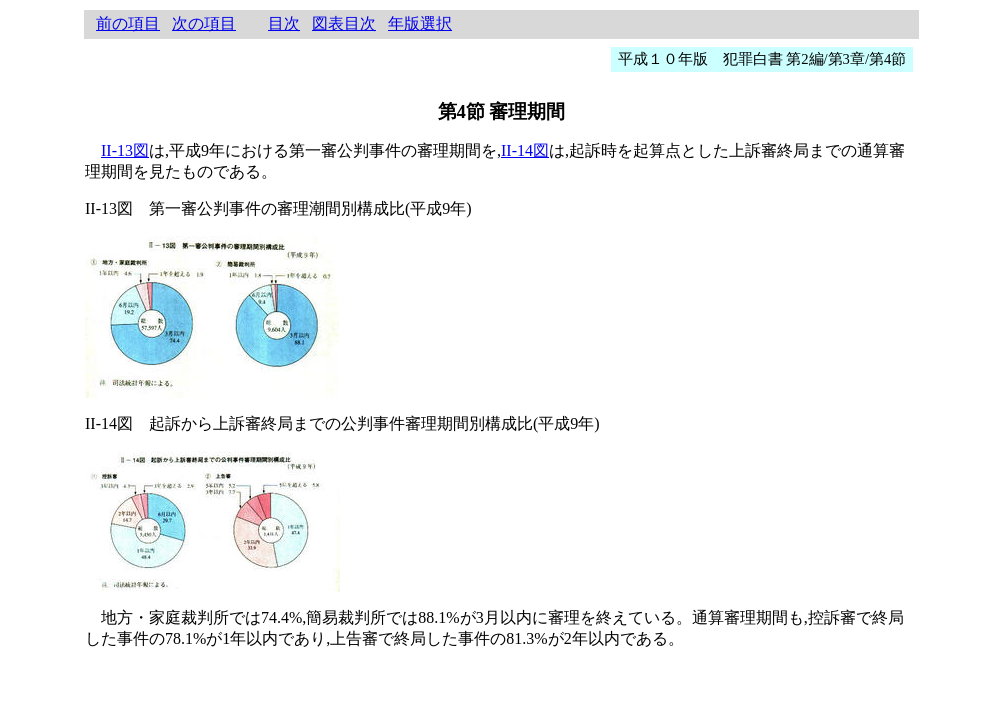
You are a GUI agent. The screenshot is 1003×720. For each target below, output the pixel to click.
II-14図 (525, 150)
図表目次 (344, 23)
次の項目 (204, 23)
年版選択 (420, 23)
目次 (284, 23)
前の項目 (128, 23)
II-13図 (125, 150)
